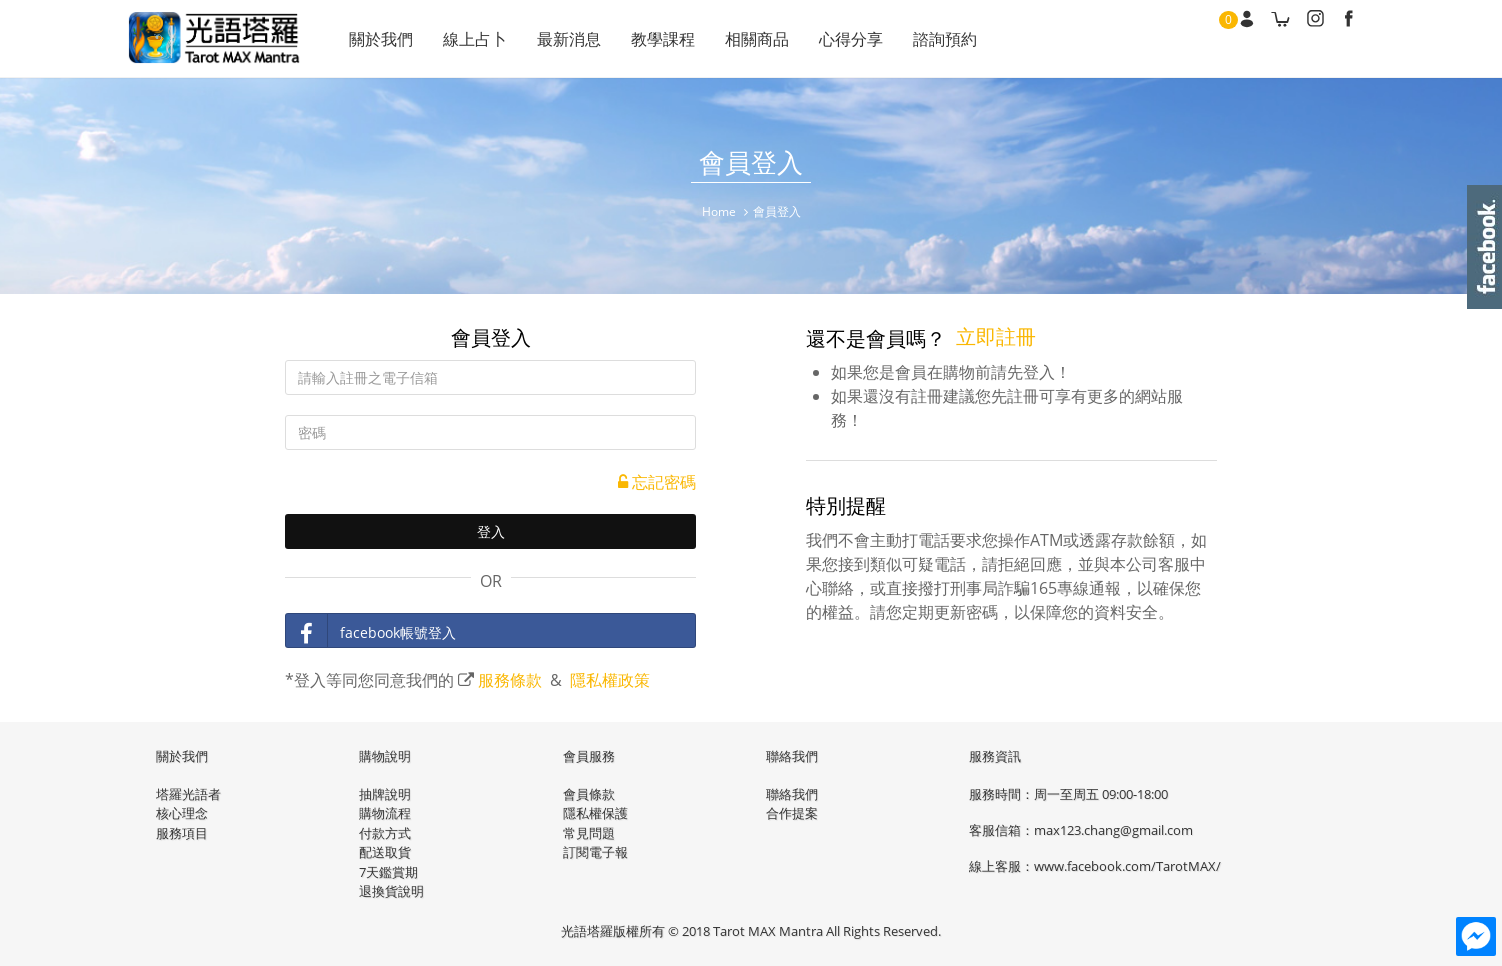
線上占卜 (475, 39)
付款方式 (385, 833)
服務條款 (510, 680)
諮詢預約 (945, 39)
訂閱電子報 (595, 852)
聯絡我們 (792, 794)
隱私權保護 (595, 813)
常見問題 (589, 833)
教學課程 (663, 39)
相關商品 (757, 39)
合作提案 (792, 813)
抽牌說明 (385, 794)
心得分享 (851, 39)
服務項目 (182, 833)
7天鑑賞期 (388, 872)
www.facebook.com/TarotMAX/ (1127, 866)
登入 (491, 531)
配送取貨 (385, 852)
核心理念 (182, 813)
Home (719, 211)
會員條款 (589, 794)
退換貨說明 (391, 891)
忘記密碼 (657, 482)
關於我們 (381, 39)
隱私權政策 (610, 680)
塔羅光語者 (188, 794)
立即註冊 (996, 336)
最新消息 (569, 39)
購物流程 (385, 813)
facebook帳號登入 (371, 631)
